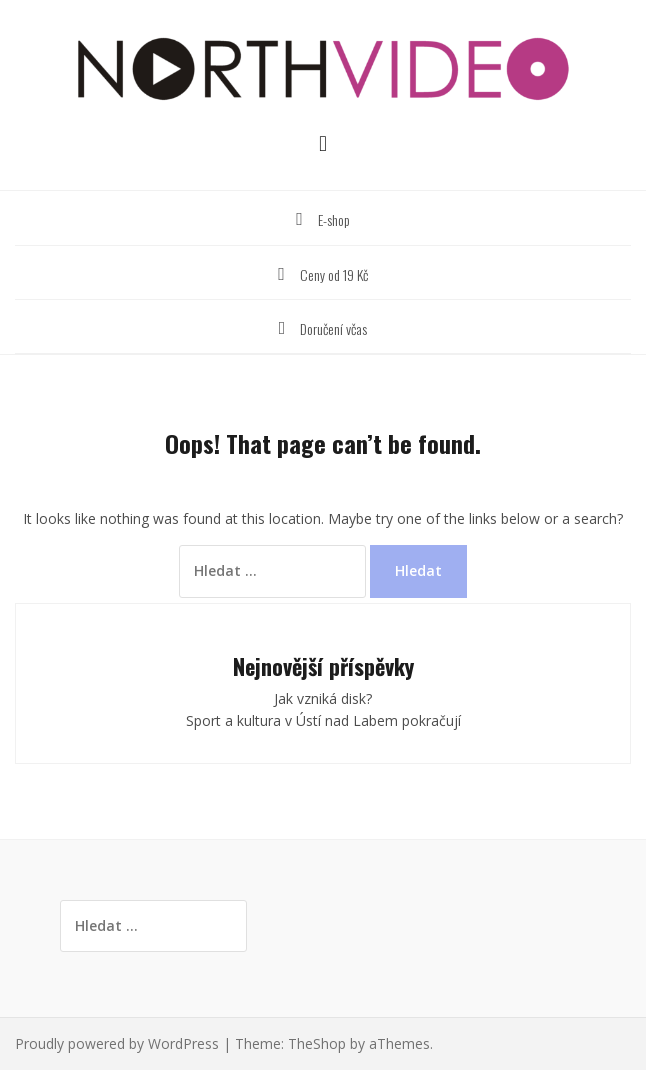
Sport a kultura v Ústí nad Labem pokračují (323, 720)
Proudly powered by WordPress (117, 1043)
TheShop (317, 1043)
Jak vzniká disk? (323, 698)
